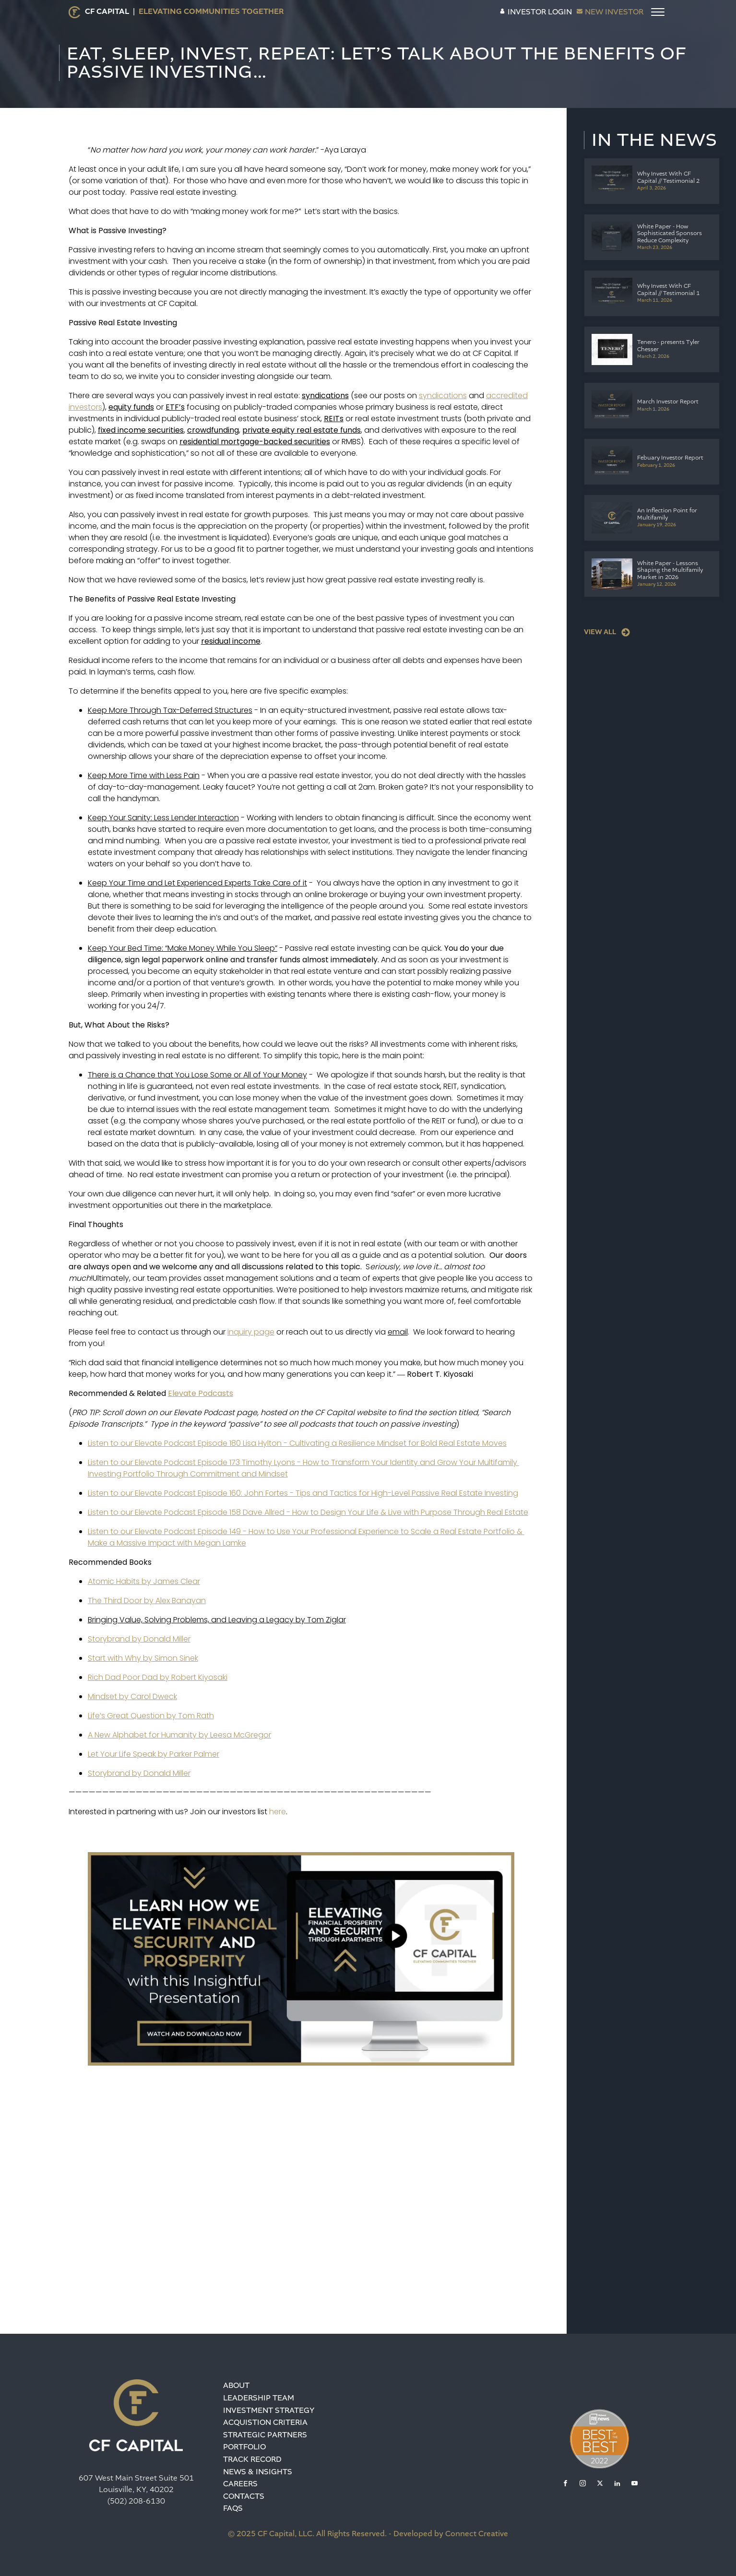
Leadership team (258, 2398)
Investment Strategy (268, 2410)
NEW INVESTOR (614, 12)
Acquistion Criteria (265, 2422)
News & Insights (257, 2472)
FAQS (233, 2508)
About (236, 2385)
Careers (240, 2484)
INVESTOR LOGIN (540, 12)
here (277, 1811)
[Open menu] (657, 12)
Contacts (243, 2496)
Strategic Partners (265, 2435)
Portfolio (244, 2447)
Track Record (252, 2459)
